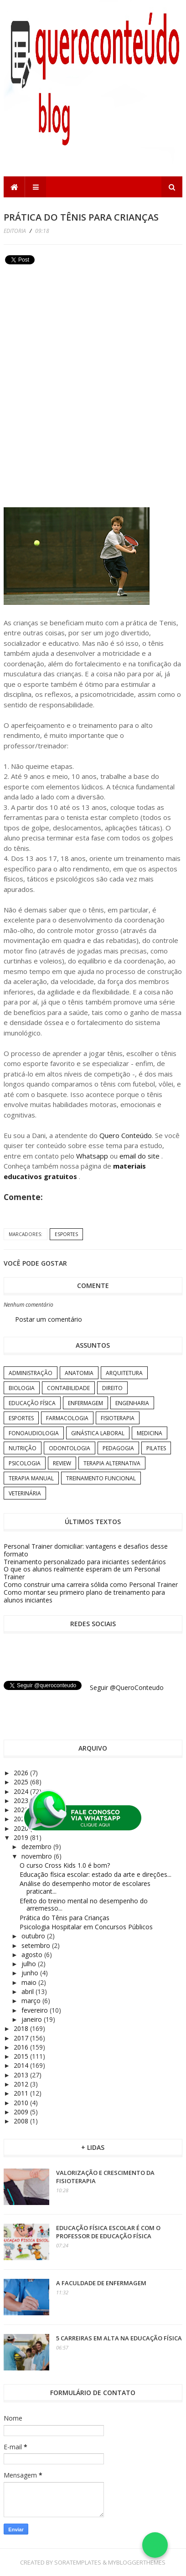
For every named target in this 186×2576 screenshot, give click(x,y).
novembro (37, 1856)
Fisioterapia (117, 1418)
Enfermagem (85, 1403)
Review (62, 1463)
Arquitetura (124, 1373)
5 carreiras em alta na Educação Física (119, 2338)
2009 (22, 2111)
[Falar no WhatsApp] (155, 2545)
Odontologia (69, 1448)
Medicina (149, 1433)
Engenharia (132, 1403)
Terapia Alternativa (111, 1463)
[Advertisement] (72, 331)
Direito (112, 1388)
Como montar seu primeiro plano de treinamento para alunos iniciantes (84, 1596)
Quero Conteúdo (125, 1135)
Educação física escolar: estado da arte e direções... (95, 1874)
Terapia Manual (31, 1478)
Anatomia (79, 1373)
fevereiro (35, 2010)
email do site (140, 1155)
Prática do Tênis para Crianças (64, 1917)
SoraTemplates (77, 2562)
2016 (22, 2047)
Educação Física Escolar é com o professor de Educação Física (108, 2232)
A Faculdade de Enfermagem (101, 2283)
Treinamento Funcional (101, 1478)
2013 (22, 2075)
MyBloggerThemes (136, 2562)
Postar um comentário (48, 1319)
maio (29, 1982)
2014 (22, 2065)
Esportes (66, 1234)
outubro (34, 1936)
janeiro (32, 2019)
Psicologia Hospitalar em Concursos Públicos (86, 1926)
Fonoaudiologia (34, 1433)
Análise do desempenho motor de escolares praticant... (85, 1887)
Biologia (22, 1388)
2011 (22, 2093)
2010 (22, 2102)
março (31, 2000)
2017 (22, 2038)
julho (29, 1963)
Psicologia (25, 1463)
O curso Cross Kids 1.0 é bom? (65, 1865)
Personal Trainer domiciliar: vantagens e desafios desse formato (86, 1550)
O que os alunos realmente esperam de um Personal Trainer (82, 1573)
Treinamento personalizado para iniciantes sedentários (85, 1561)
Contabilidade (68, 1388)
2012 (22, 2084)
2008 (22, 2121)
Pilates (156, 1448)
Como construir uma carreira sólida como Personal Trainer (91, 1584)
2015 (22, 2056)
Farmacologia (67, 1418)
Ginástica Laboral (97, 1433)
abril (28, 1991)
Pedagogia (118, 1448)
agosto (32, 1954)
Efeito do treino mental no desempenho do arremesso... (84, 1904)
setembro (36, 1945)
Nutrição (22, 1448)
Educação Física (32, 1403)
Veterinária (25, 1493)
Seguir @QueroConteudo (127, 1687)
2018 (22, 2028)
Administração (30, 1373)
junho (30, 1972)
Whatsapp (92, 1155)
